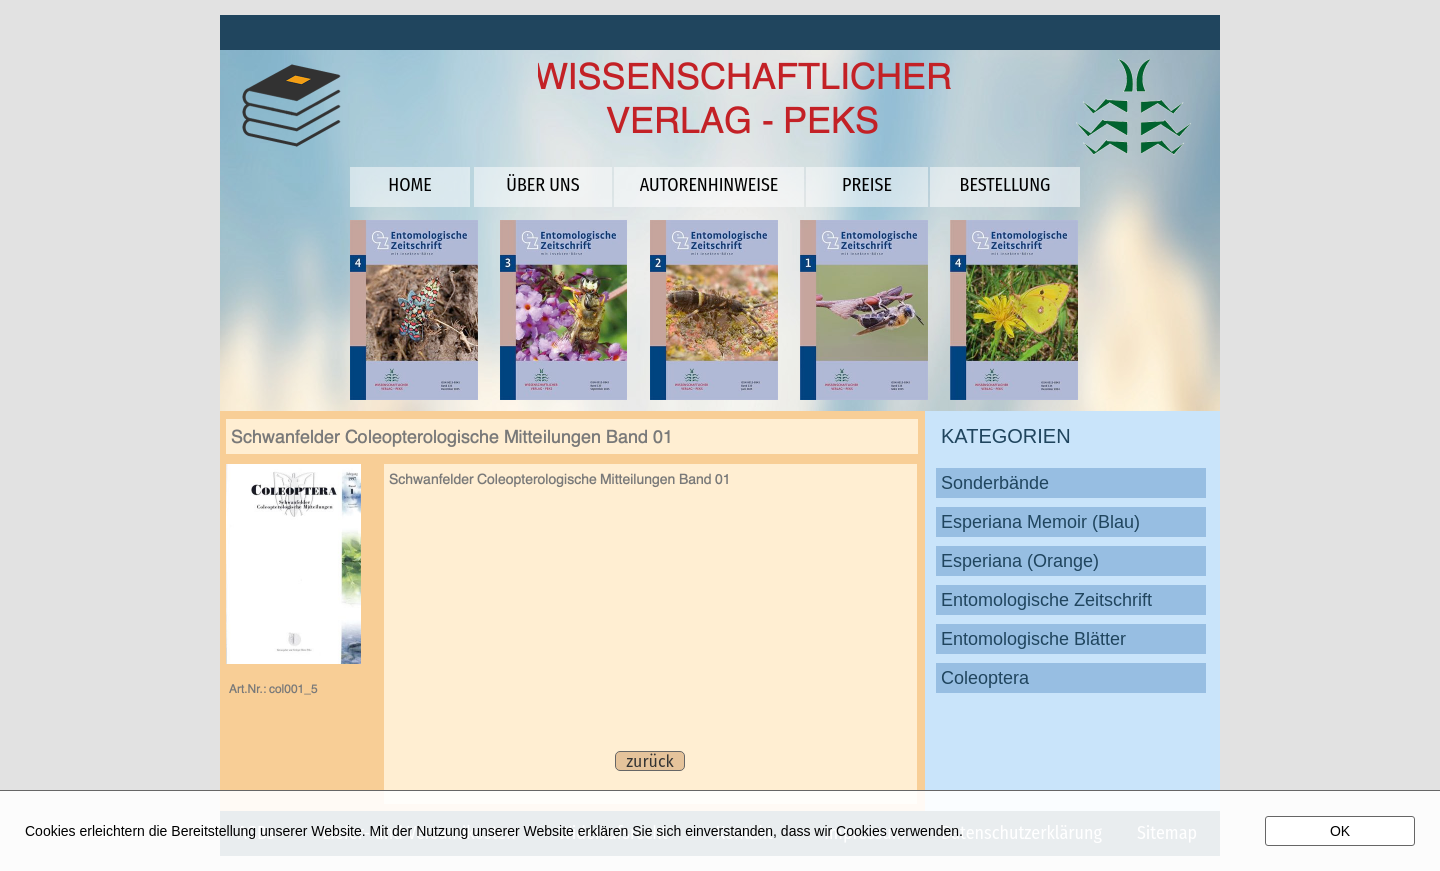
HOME (409, 185)
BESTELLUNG (1005, 185)
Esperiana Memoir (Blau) (1040, 522)
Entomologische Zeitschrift (1046, 600)
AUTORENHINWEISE (709, 185)
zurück (649, 761)
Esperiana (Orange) (1020, 561)
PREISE (867, 185)
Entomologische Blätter (1033, 639)
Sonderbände (995, 483)
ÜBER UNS (542, 185)
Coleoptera (985, 678)
